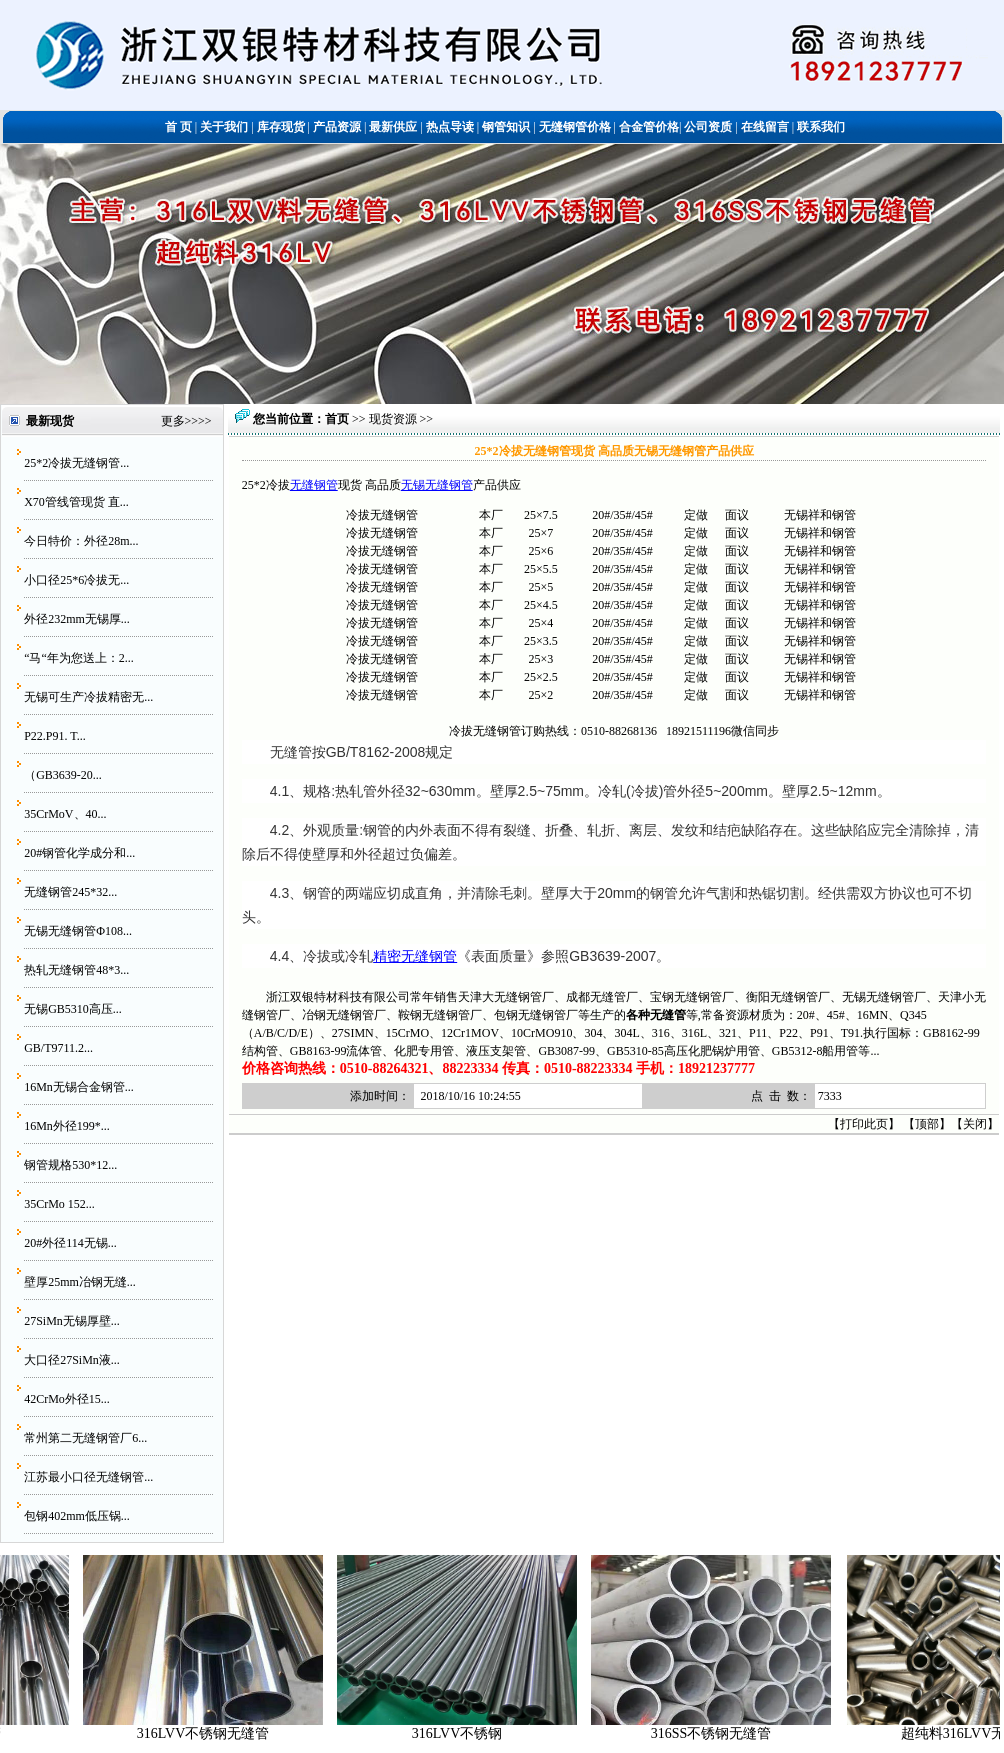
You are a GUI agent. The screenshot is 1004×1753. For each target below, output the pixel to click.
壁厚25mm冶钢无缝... (80, 1282)
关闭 (975, 1124)
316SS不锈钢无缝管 (733, 1733)
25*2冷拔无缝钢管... (76, 463)
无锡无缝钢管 (437, 485)
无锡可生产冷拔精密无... (88, 697)
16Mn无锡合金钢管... (79, 1087)
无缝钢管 (314, 485)
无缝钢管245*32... (70, 892)
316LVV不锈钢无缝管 (225, 1733)
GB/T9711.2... (58, 1048)
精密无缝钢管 (415, 956)
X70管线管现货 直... (76, 502)
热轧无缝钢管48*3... (76, 970)
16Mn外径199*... (67, 1126)
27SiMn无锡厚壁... (72, 1321)
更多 (173, 421)
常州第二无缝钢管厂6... (85, 1438)
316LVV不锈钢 (479, 1733)
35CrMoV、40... (65, 814)
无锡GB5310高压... (73, 1009)
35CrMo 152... (59, 1204)
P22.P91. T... (55, 736)
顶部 (927, 1124)
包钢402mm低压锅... (77, 1516)
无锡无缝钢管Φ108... (78, 931)
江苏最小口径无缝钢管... (88, 1477)
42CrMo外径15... (67, 1399)
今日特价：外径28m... (81, 541)
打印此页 (864, 1124)
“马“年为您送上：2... (79, 658)
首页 (337, 419)
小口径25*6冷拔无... (76, 580)
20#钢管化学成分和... (79, 853)
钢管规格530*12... (70, 1165)
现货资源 (393, 419)
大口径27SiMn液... (72, 1360)
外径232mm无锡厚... (77, 619)
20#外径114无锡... (70, 1243)
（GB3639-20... (63, 775)
